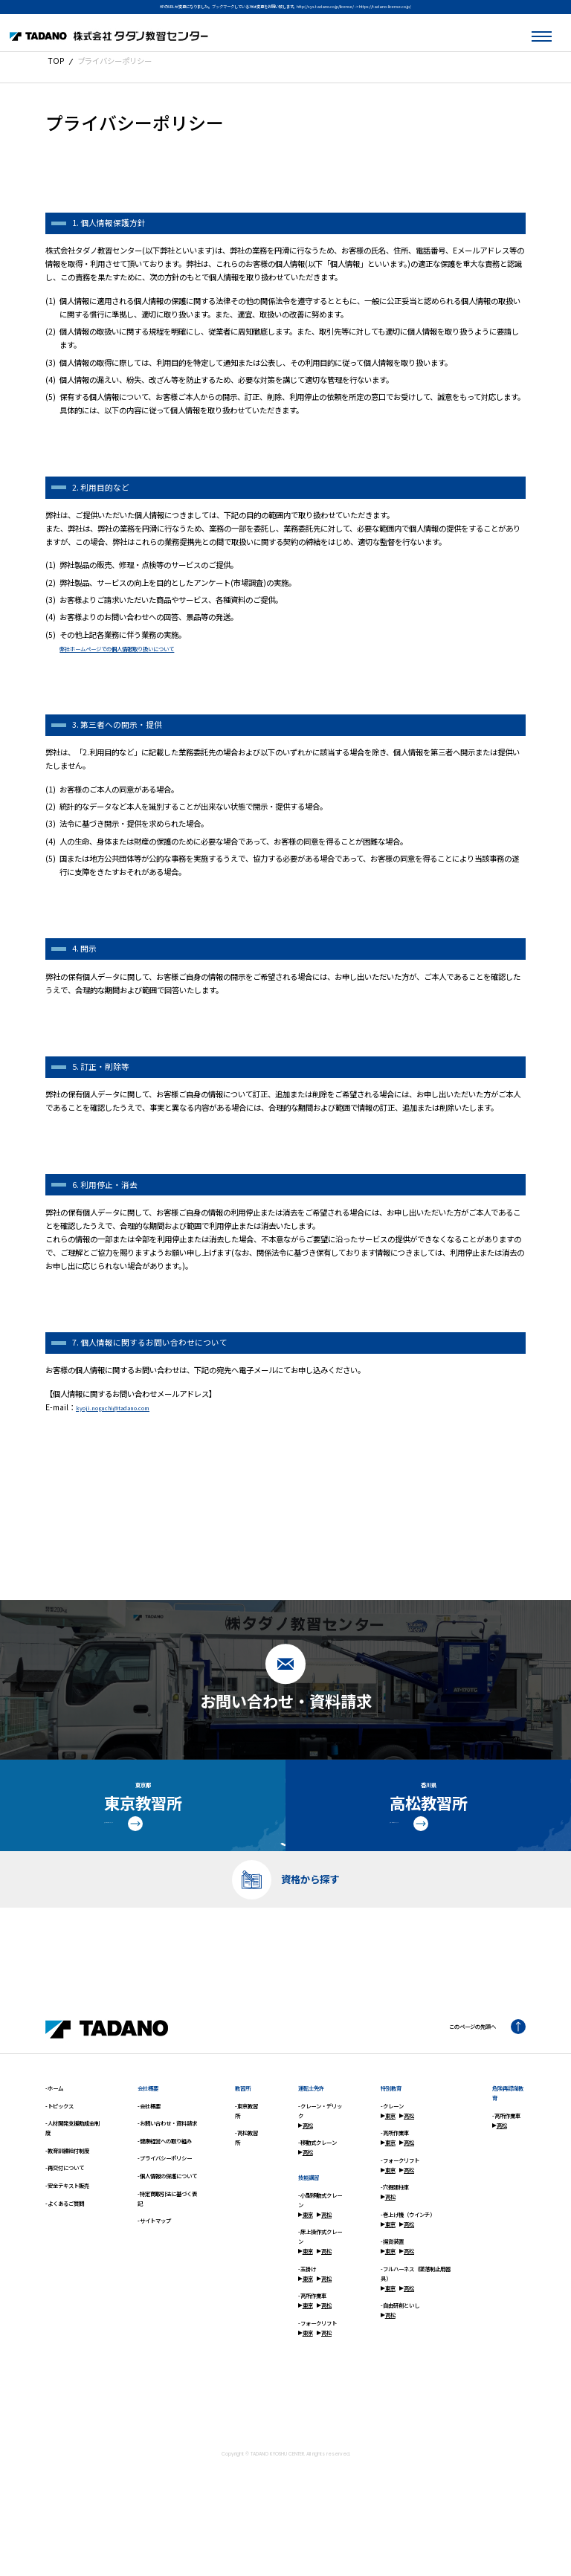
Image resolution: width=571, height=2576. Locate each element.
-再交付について (64, 2212)
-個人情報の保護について (167, 2219)
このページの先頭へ (477, 2071)
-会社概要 (149, 2150)
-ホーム (54, 2132)
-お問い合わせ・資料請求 (167, 2167)
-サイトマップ (154, 2264)
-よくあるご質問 (64, 2247)
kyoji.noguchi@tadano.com (129, 1407)
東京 (305, 2258)
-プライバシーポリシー (165, 2202)
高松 (305, 2169)
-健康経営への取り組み (165, 2184)
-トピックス (59, 2150)
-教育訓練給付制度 (67, 2194)
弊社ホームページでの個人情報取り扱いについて (141, 647)
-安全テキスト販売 (67, 2229)
